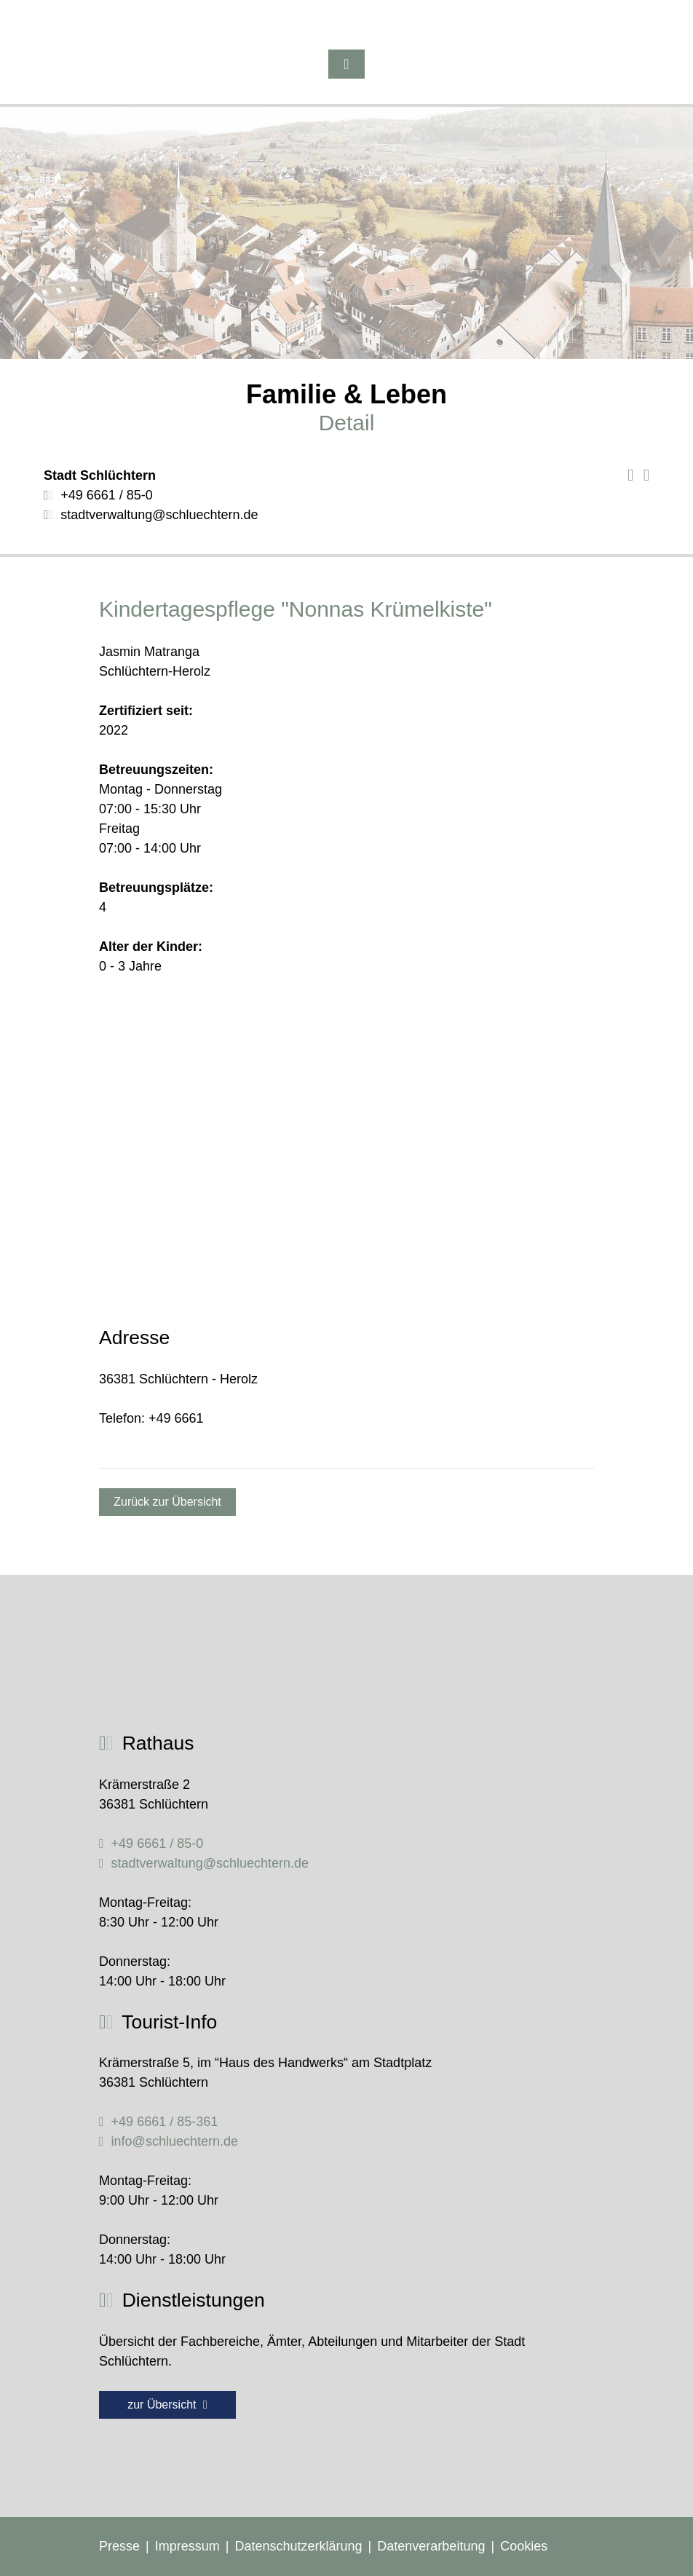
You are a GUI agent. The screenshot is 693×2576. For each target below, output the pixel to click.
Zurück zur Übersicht (167, 1502)
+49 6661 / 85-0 (106, 495)
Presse (119, 2546)
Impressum (187, 2546)
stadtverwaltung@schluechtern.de (159, 514)
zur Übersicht (167, 2404)
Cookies (523, 2546)
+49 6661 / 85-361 (164, 2121)
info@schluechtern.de (174, 2141)
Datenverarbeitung (431, 2546)
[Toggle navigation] (346, 64)
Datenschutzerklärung (298, 2546)
